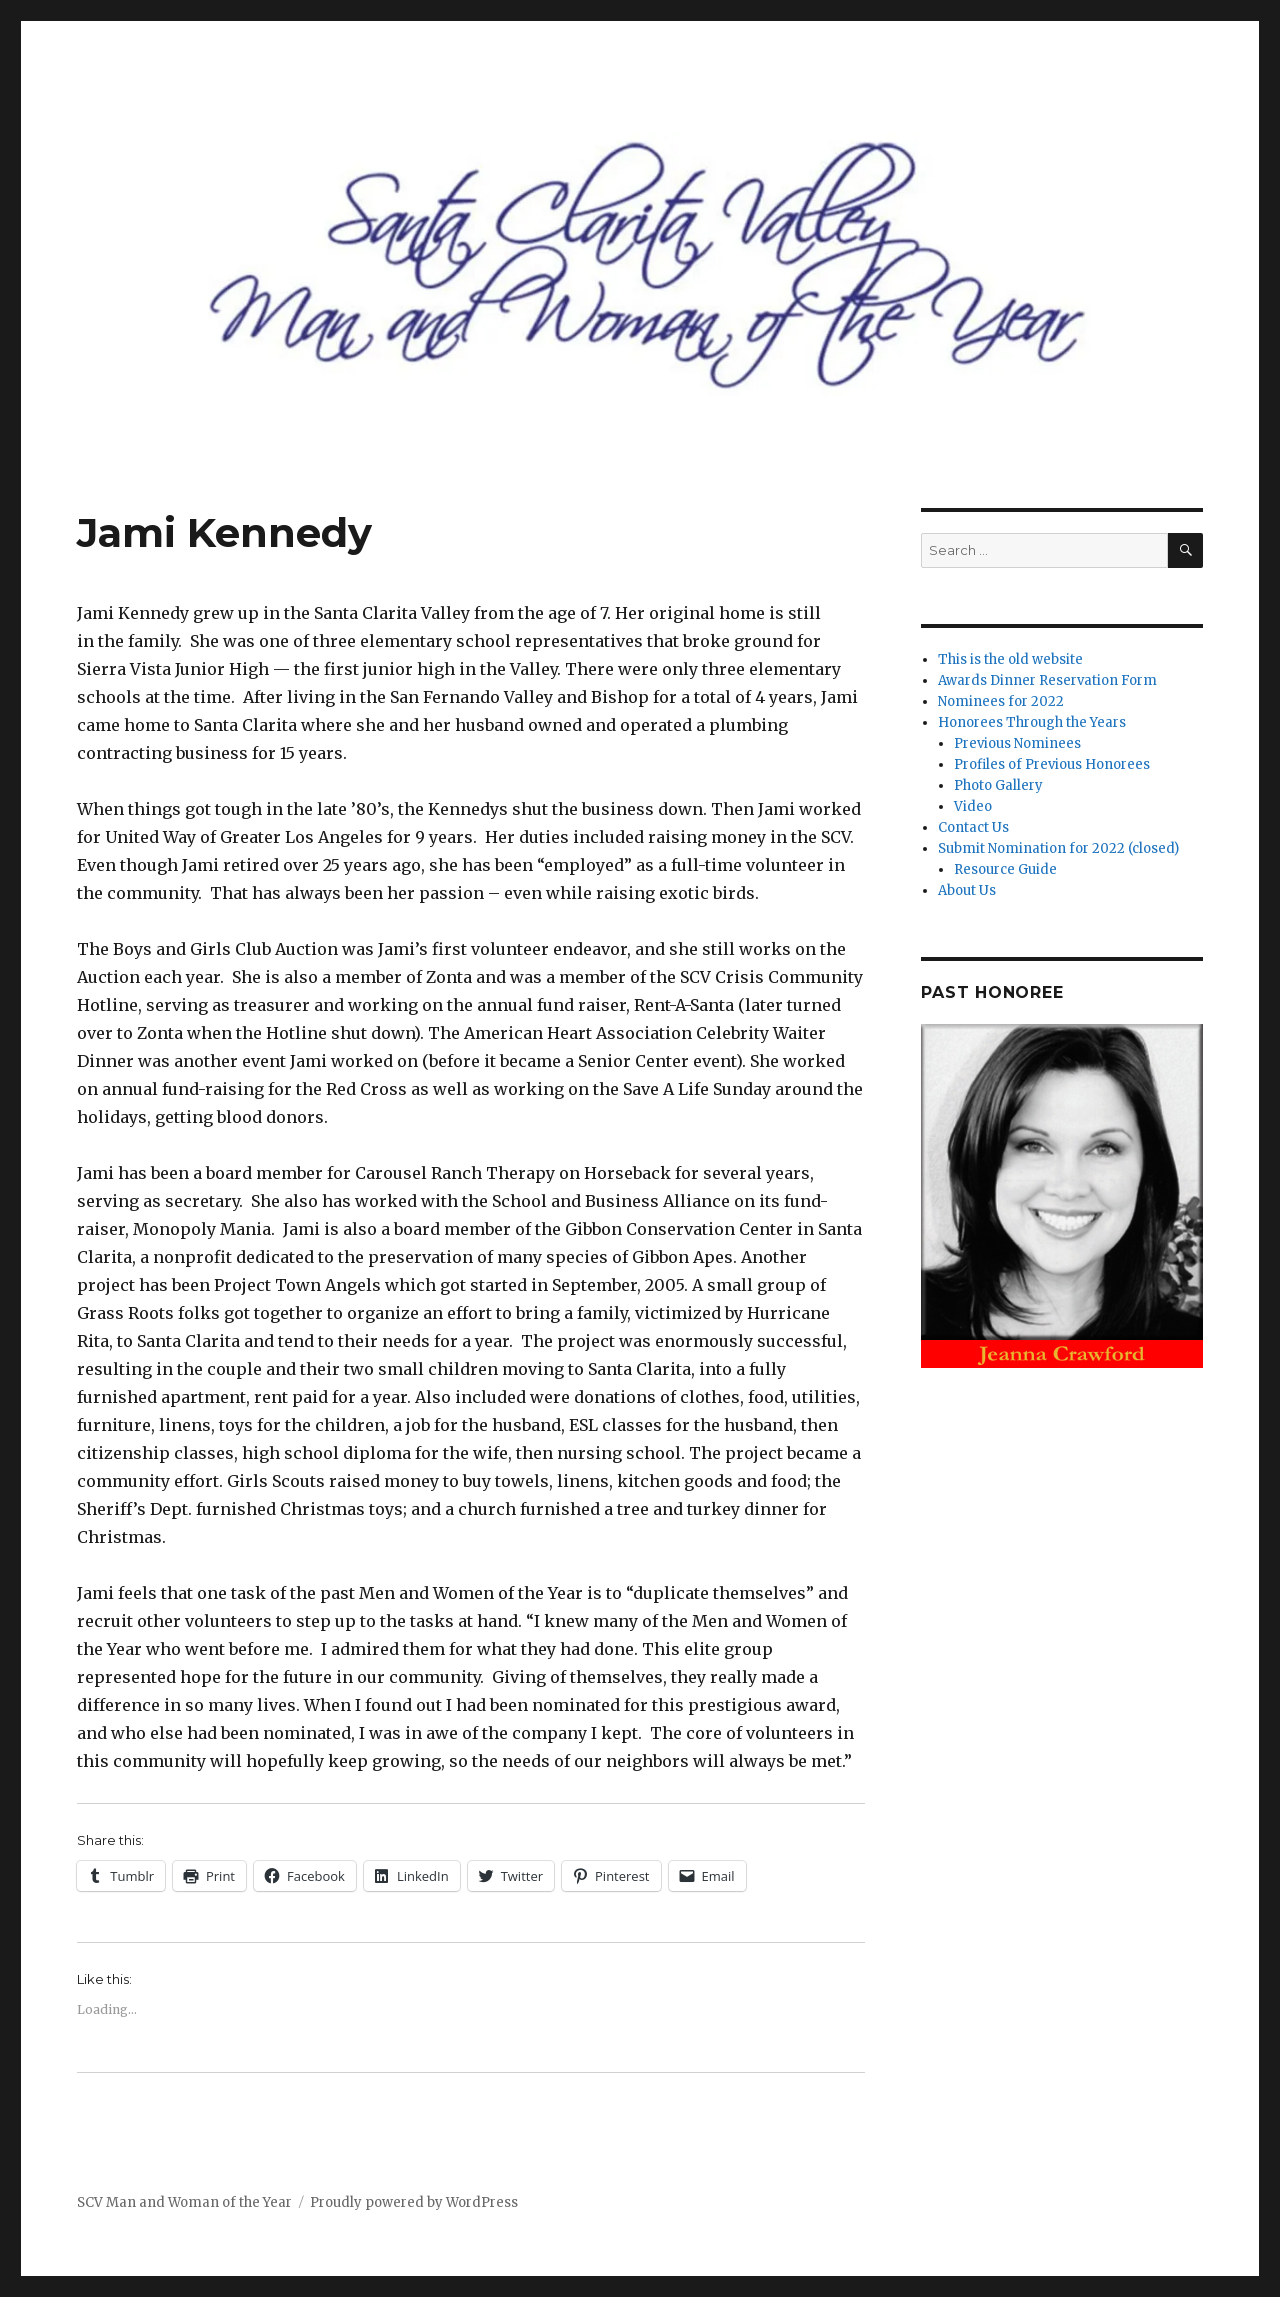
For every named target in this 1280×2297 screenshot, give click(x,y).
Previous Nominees (1017, 743)
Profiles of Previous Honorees (1052, 764)
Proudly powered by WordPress (414, 2202)
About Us (967, 890)
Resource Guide (1005, 869)
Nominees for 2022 (1001, 701)
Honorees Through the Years (1032, 722)
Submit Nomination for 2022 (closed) (1058, 848)
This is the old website (1010, 659)
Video (973, 806)
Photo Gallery (998, 785)
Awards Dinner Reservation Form (1047, 680)
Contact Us (973, 827)
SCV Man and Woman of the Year (184, 2202)
